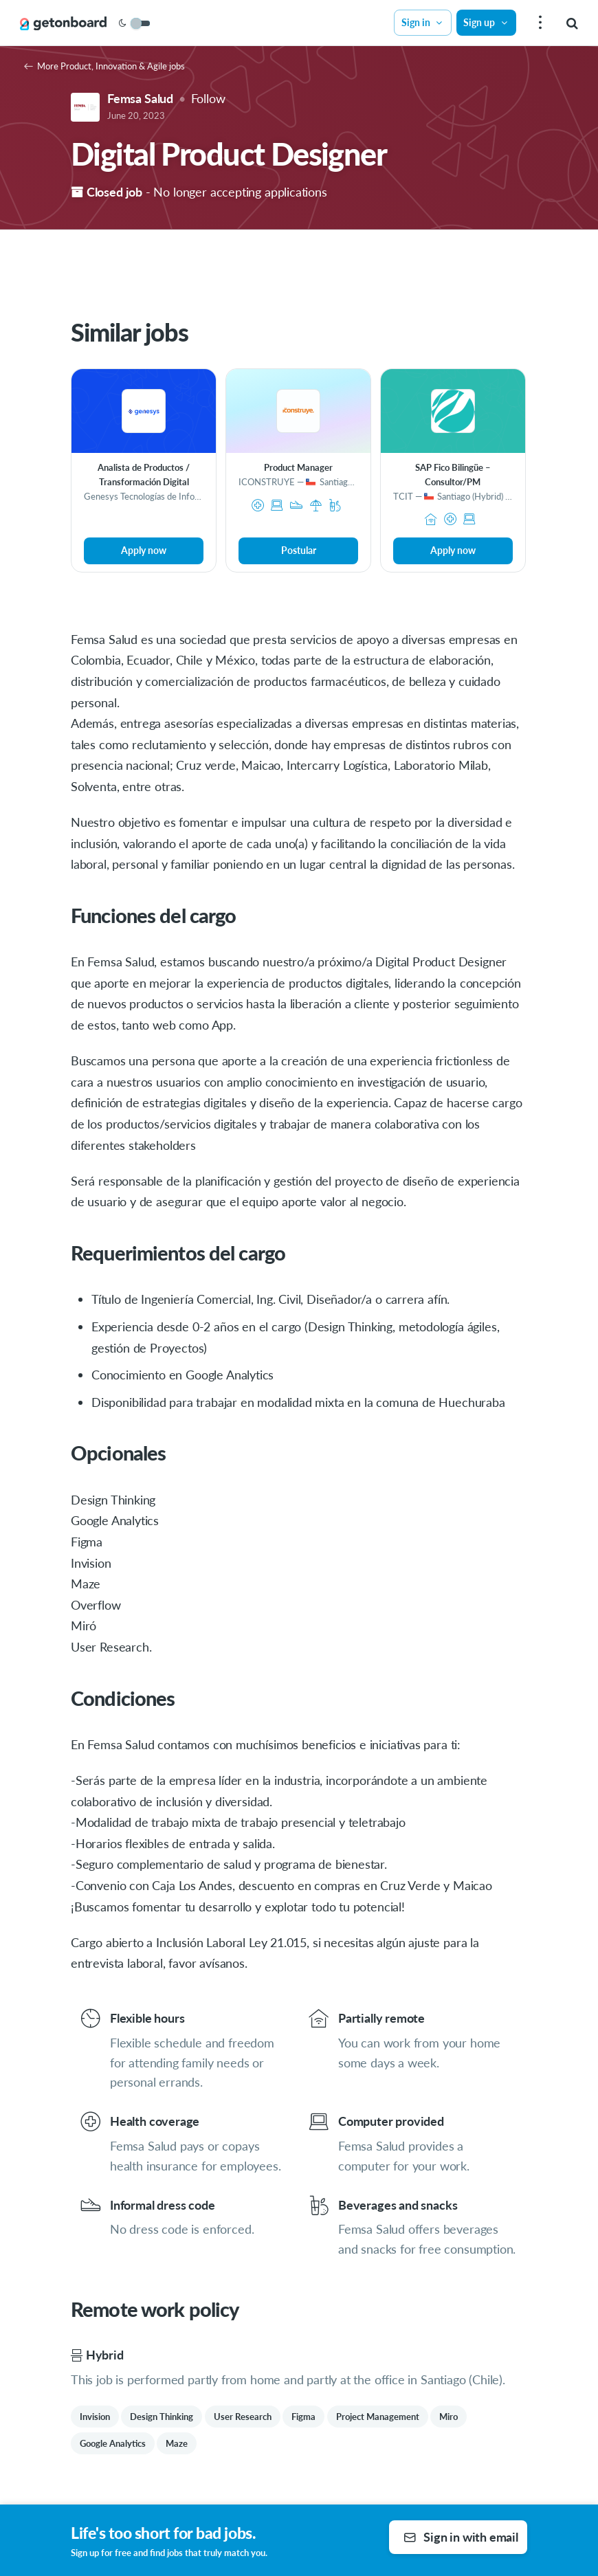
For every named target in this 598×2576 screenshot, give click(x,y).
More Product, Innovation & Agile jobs (104, 65)
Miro (448, 2416)
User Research (243, 2416)
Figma (303, 2416)
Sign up (486, 22)
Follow (208, 98)
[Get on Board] (63, 23)
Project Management (377, 2416)
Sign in (422, 22)
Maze (177, 2443)
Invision (95, 2416)
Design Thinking (161, 2416)
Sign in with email (460, 2536)
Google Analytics (113, 2443)
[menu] (538, 23)
